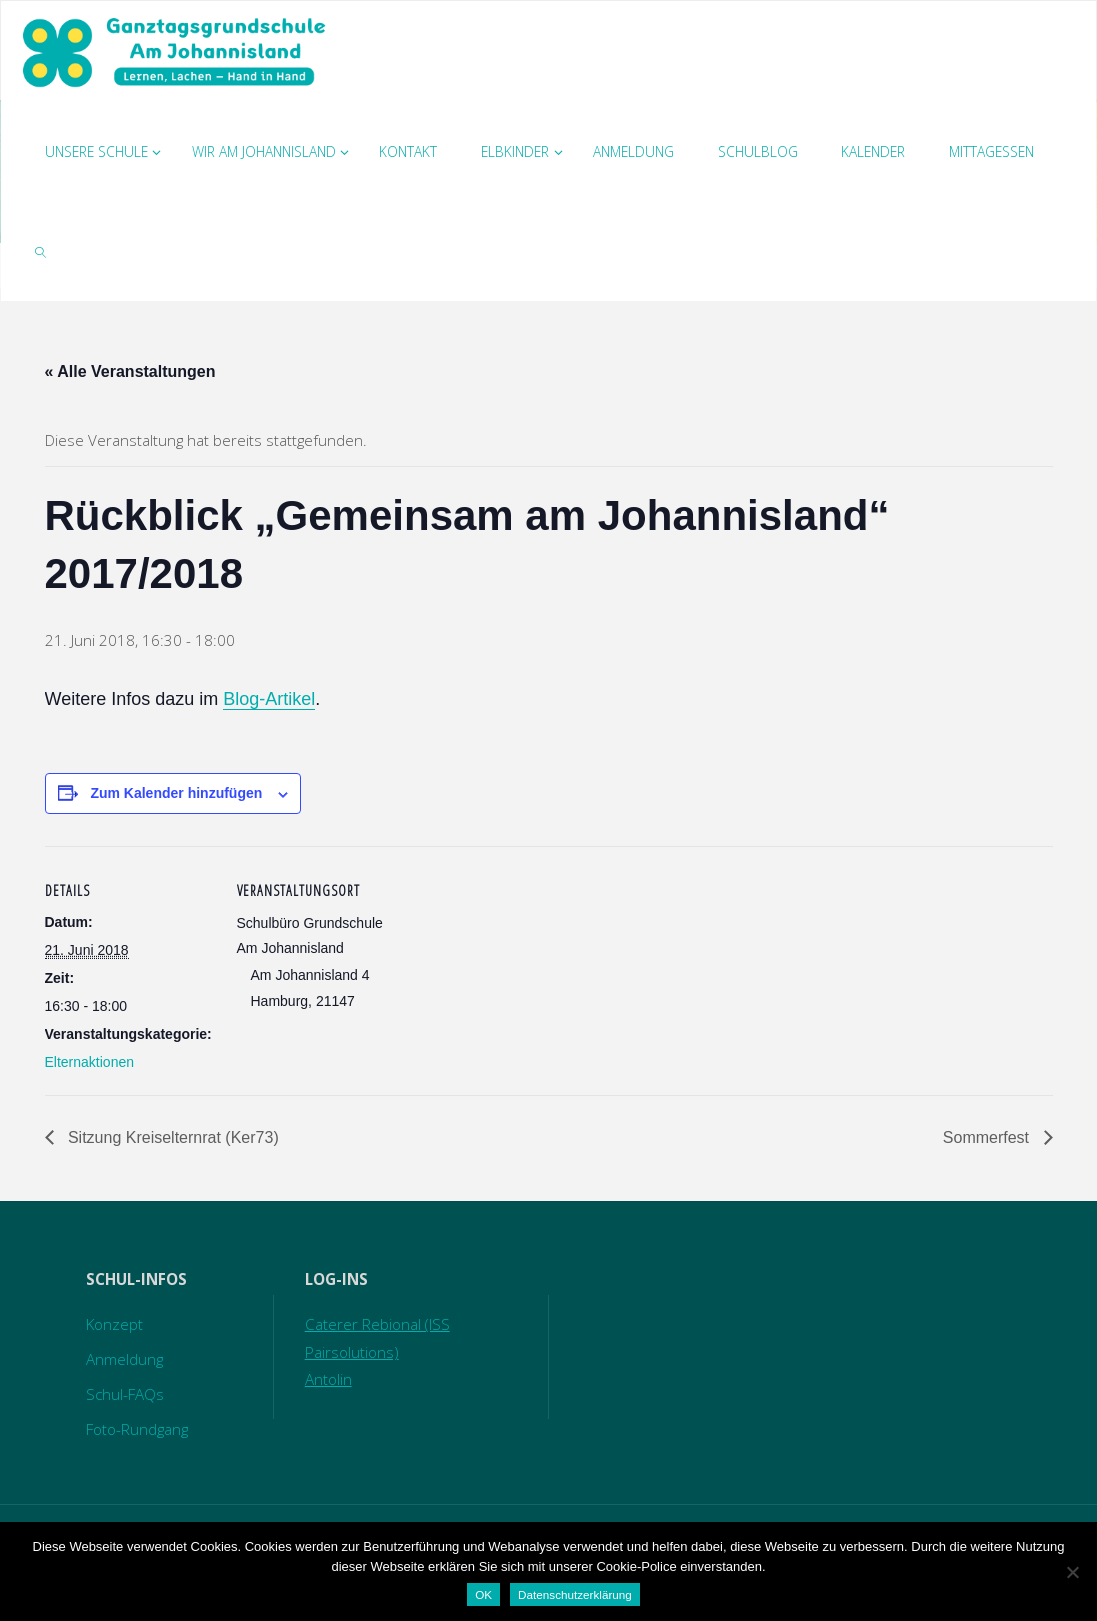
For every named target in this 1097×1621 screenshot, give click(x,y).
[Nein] (1072, 1572)
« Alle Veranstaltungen (130, 371)
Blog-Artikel (269, 699)
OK (483, 1594)
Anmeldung (124, 1359)
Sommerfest (988, 1137)
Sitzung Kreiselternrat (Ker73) (171, 1137)
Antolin (328, 1379)
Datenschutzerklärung (575, 1594)
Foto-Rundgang (137, 1429)
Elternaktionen (90, 1062)
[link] (41, 251)
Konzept (114, 1324)
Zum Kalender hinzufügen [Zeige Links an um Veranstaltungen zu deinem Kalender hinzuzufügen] (176, 793)
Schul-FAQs (125, 1394)
